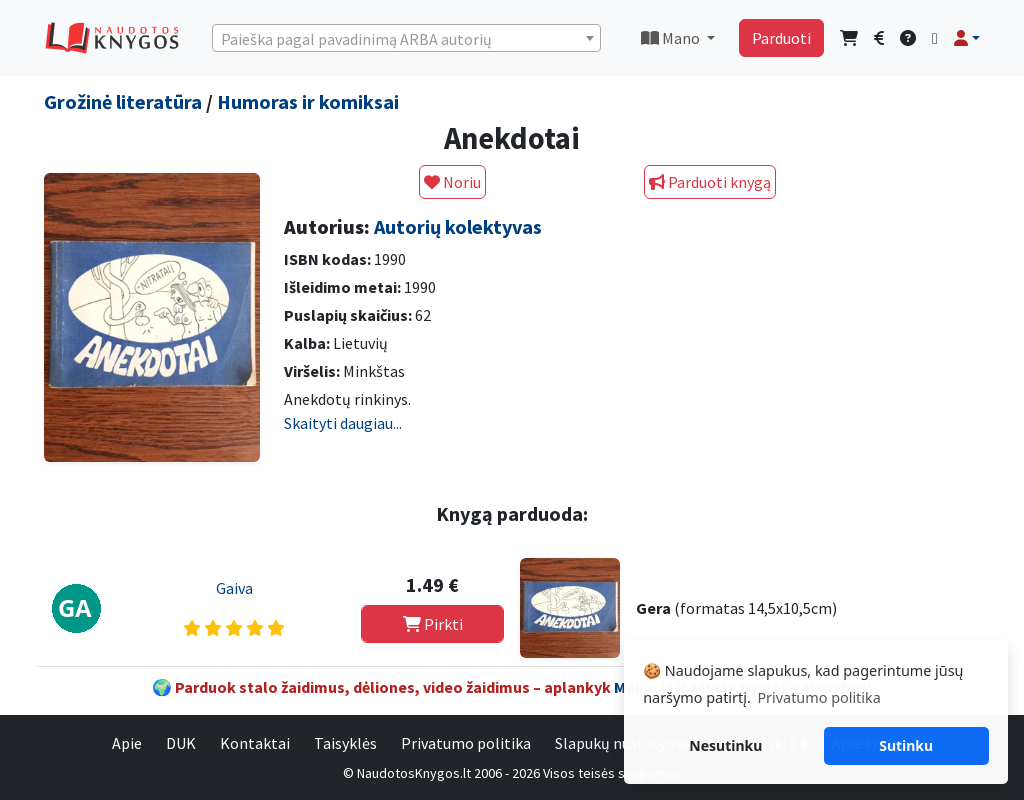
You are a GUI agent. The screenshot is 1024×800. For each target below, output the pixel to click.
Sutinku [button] (906, 745)
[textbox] (406, 39)
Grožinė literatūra (123, 101)
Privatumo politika (466, 743)
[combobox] (406, 38)
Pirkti (433, 624)
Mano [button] (672, 38)
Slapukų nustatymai (623, 743)
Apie (127, 743)
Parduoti (781, 38)
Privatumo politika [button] (818, 697)
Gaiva (234, 588)
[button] (967, 38)
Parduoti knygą (710, 182)
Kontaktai (255, 743)
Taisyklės (345, 743)
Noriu (452, 182)
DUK (181, 743)
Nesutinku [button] (725, 745)
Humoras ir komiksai (308, 101)
